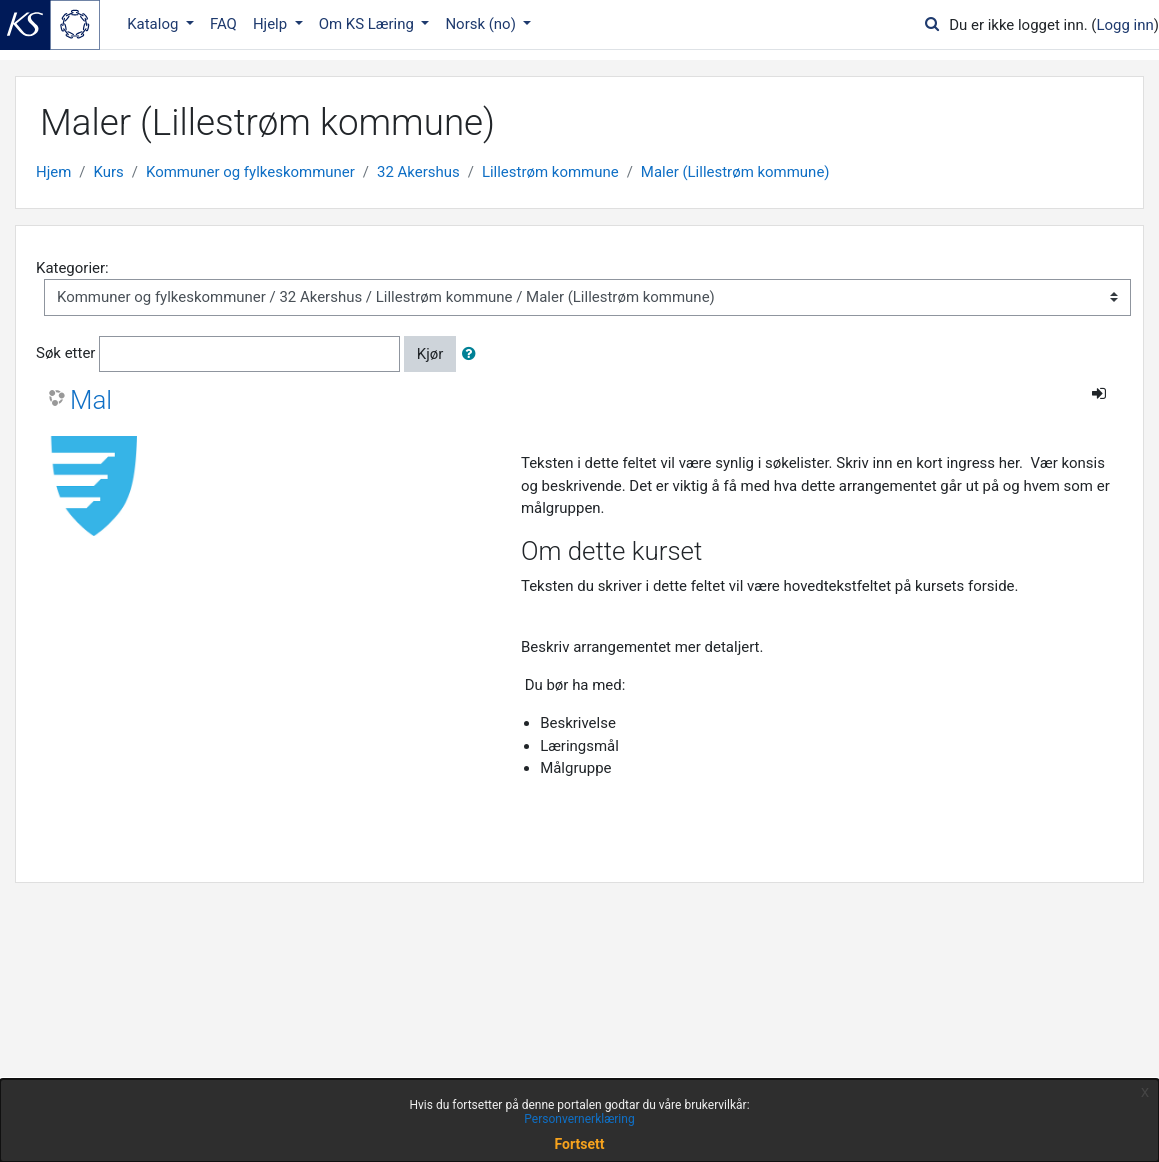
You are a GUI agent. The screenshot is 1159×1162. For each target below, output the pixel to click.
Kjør (430, 354)
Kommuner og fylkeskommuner (250, 172)
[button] (473, 354)
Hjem (53, 172)
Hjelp (272, 24)
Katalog (154, 24)
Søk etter (65, 353)
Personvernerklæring (579, 1119)
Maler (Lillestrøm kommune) (735, 172)
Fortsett (580, 1144)
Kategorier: (72, 268)
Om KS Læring (368, 24)
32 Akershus (418, 172)
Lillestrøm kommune (550, 172)
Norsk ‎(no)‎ (482, 24)
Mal (91, 400)
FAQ (223, 24)
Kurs (109, 172)
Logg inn (1124, 25)
